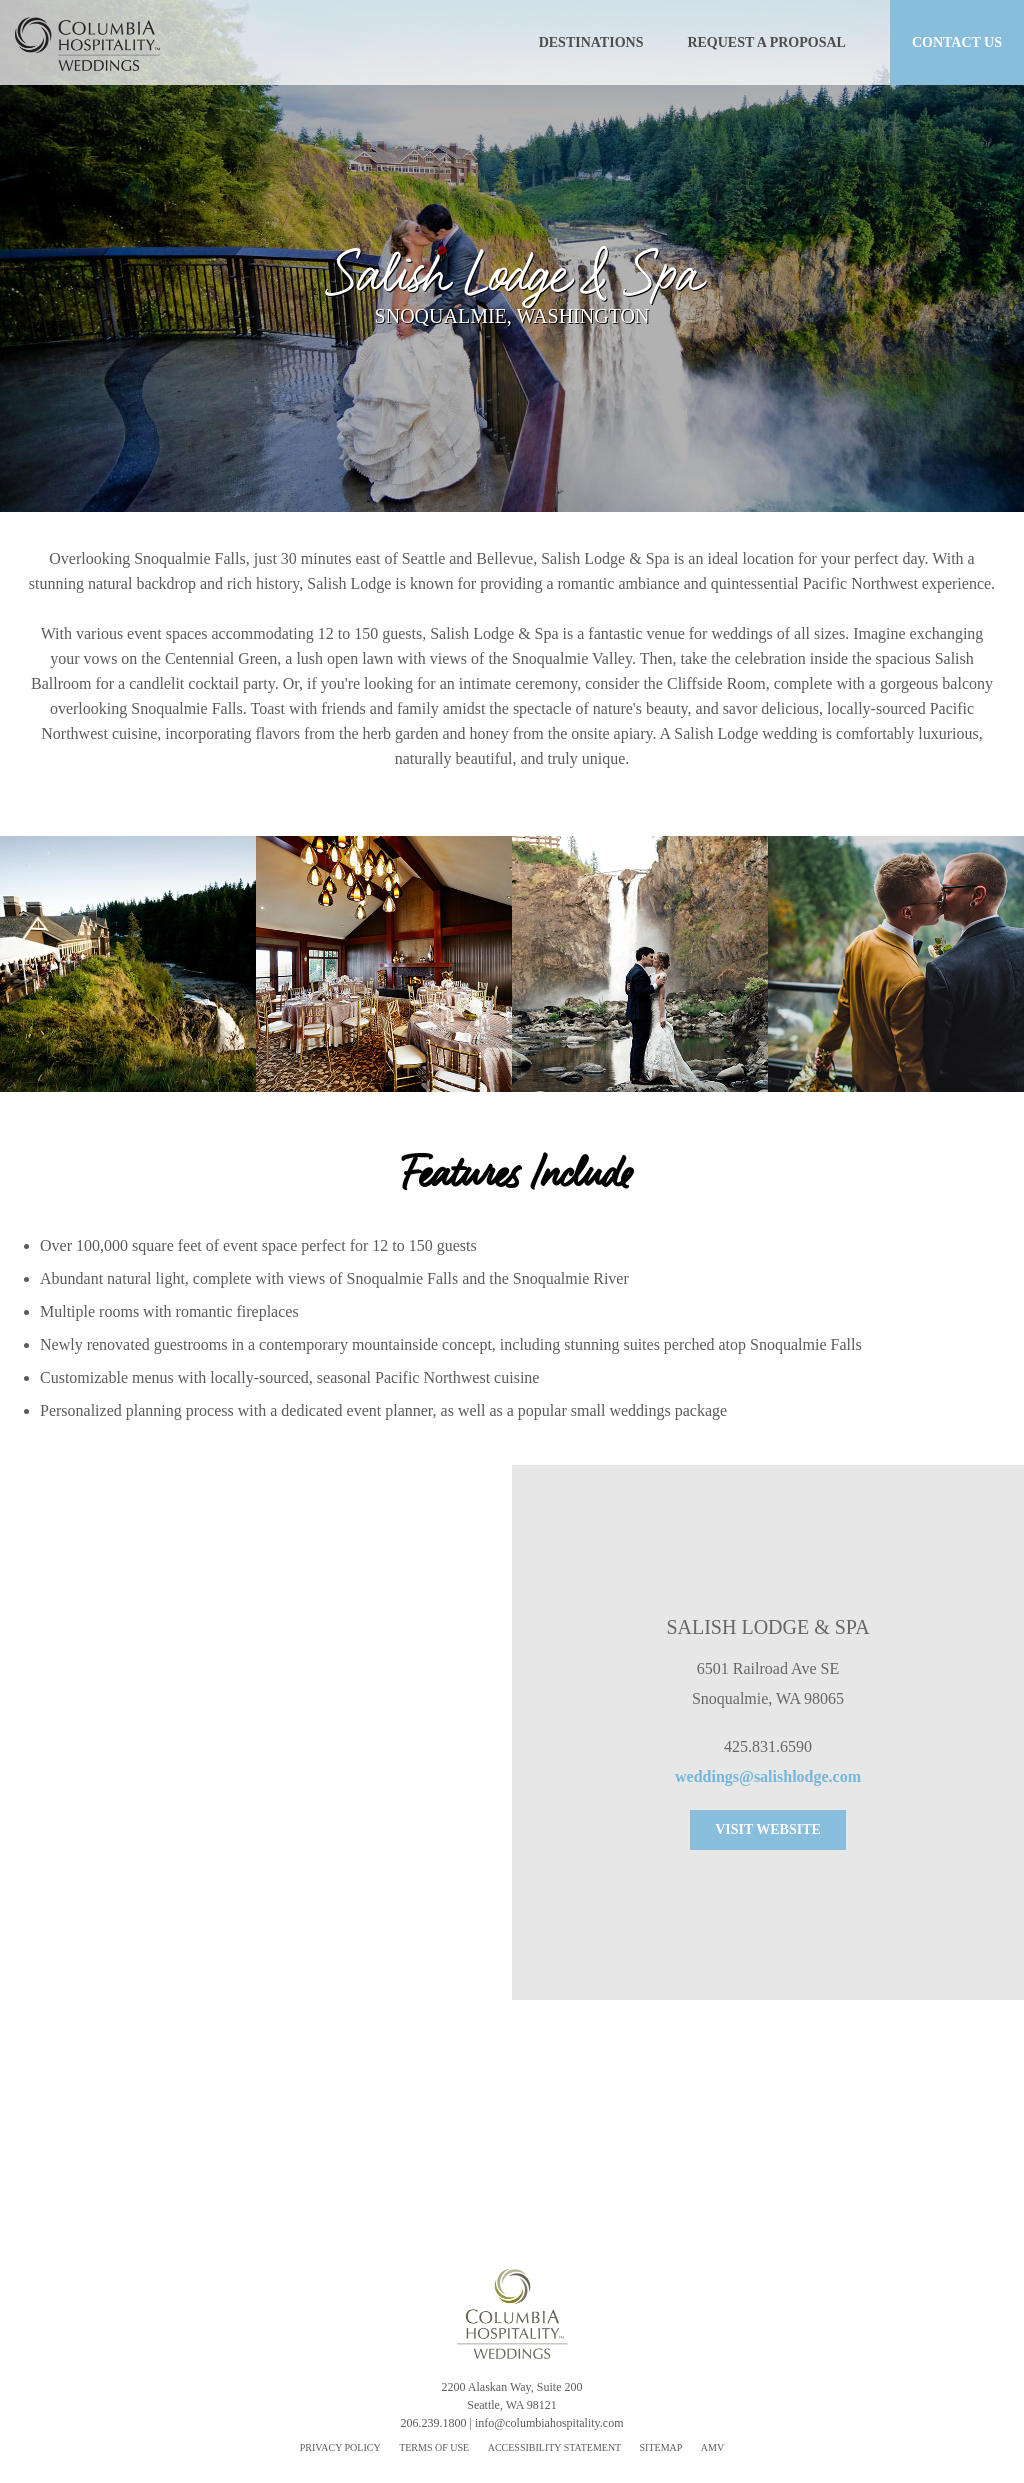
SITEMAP (661, 2447)
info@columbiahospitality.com (549, 2423)
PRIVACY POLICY (340, 2447)
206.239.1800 (434, 2423)
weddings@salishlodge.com (768, 1776)
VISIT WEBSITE (768, 1829)
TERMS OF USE (434, 2447)
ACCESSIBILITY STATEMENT (556, 2447)
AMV (712, 2447)
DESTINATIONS (591, 42)
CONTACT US (957, 42)
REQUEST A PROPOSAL (766, 42)
